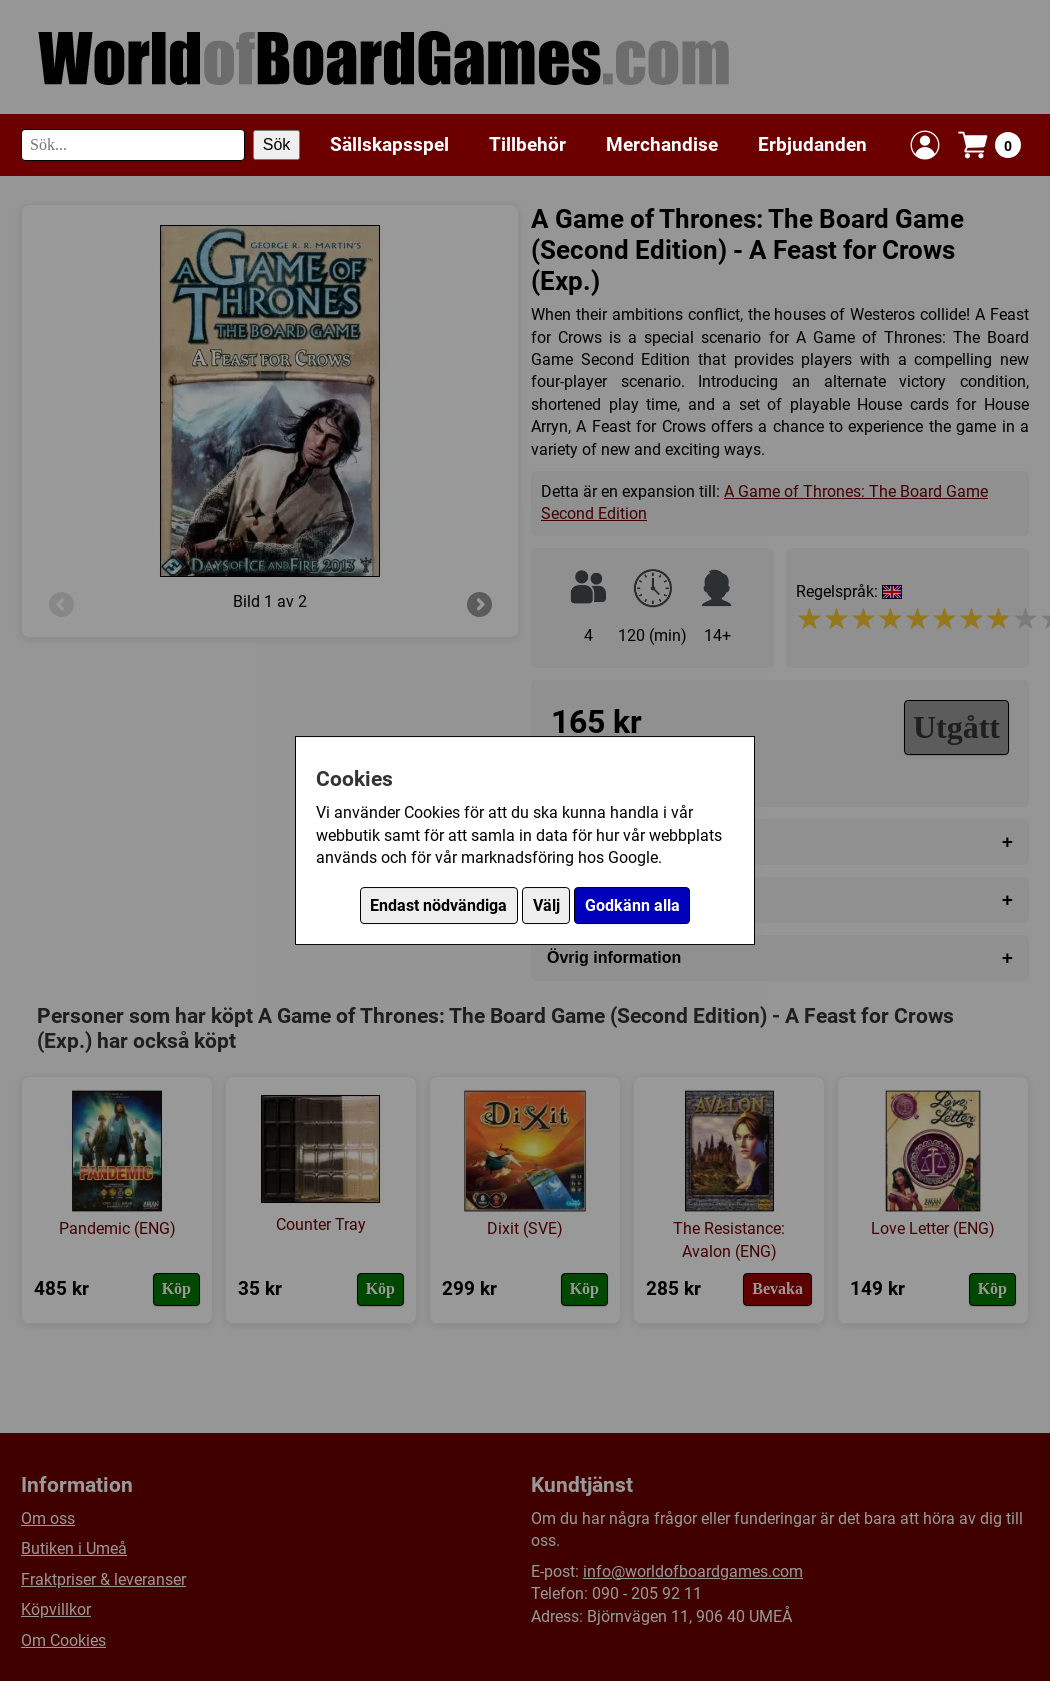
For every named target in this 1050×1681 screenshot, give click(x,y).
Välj (546, 905)
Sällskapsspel (389, 144)
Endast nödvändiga (438, 905)
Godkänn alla (632, 905)
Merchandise (662, 144)
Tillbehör (527, 144)
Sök (277, 144)
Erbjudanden (812, 144)
